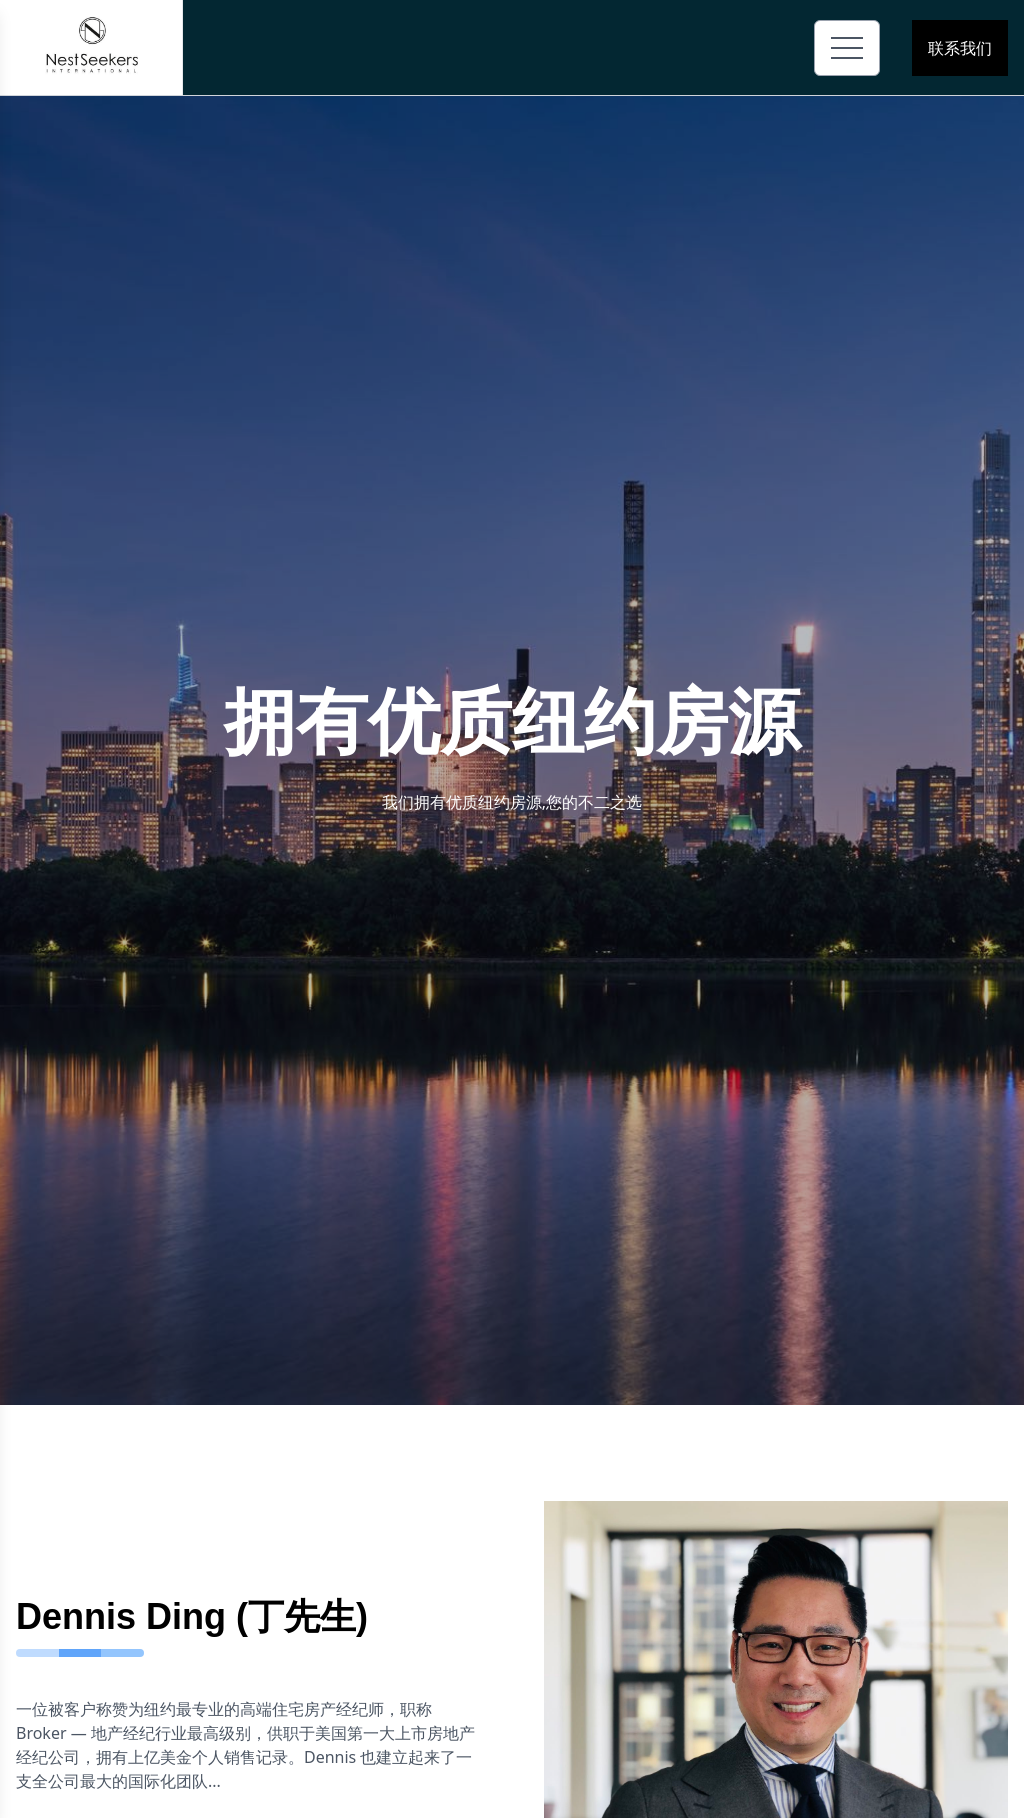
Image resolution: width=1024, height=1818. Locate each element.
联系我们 (960, 48)
